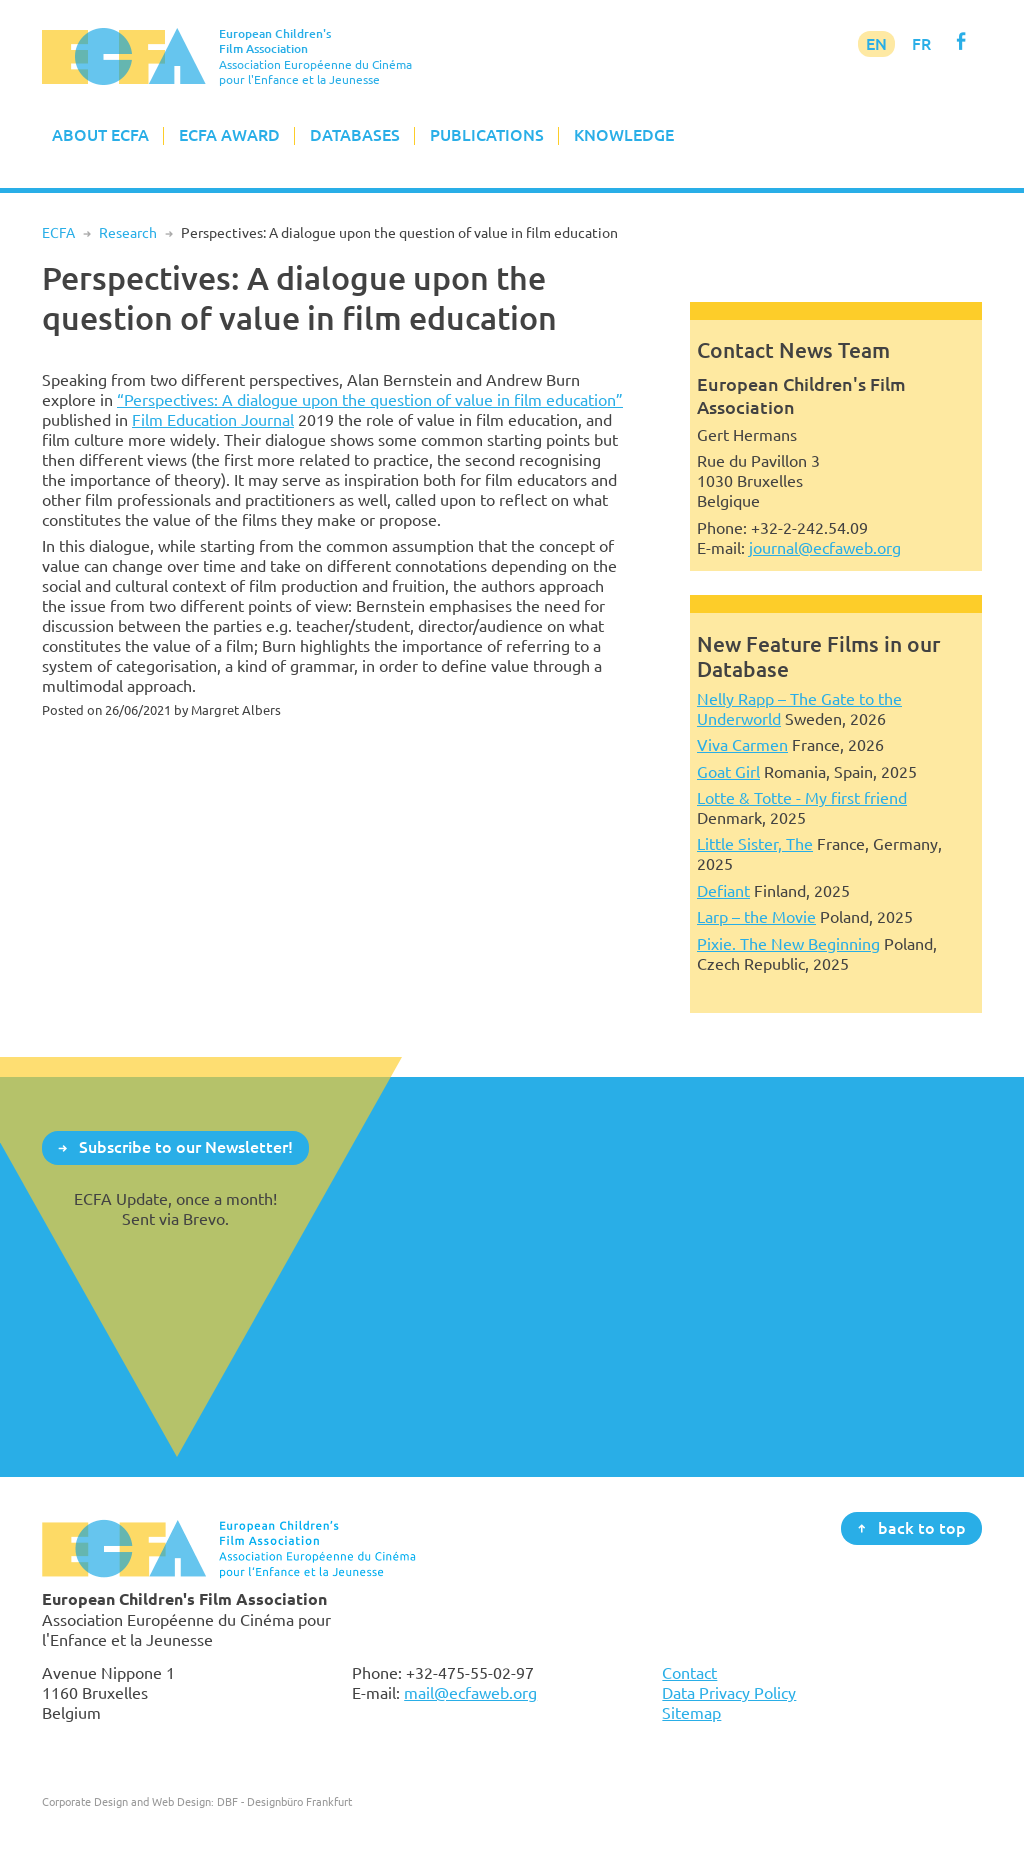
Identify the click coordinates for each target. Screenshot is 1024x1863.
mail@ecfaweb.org (470, 1693)
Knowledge (624, 135)
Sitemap (691, 1713)
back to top (922, 1527)
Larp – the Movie (756, 917)
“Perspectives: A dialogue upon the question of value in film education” (370, 400)
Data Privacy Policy (729, 1693)
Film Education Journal (213, 420)
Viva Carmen (742, 745)
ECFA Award (229, 135)
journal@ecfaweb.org (825, 548)
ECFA (58, 233)
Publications (487, 135)
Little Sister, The (755, 844)
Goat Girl (728, 772)
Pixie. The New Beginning (788, 944)
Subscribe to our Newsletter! (186, 1147)
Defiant (723, 891)
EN (876, 44)
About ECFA (100, 135)
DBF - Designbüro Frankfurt (284, 1801)
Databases (355, 135)
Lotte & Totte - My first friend (802, 798)
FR (921, 44)
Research (128, 233)
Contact (689, 1673)
